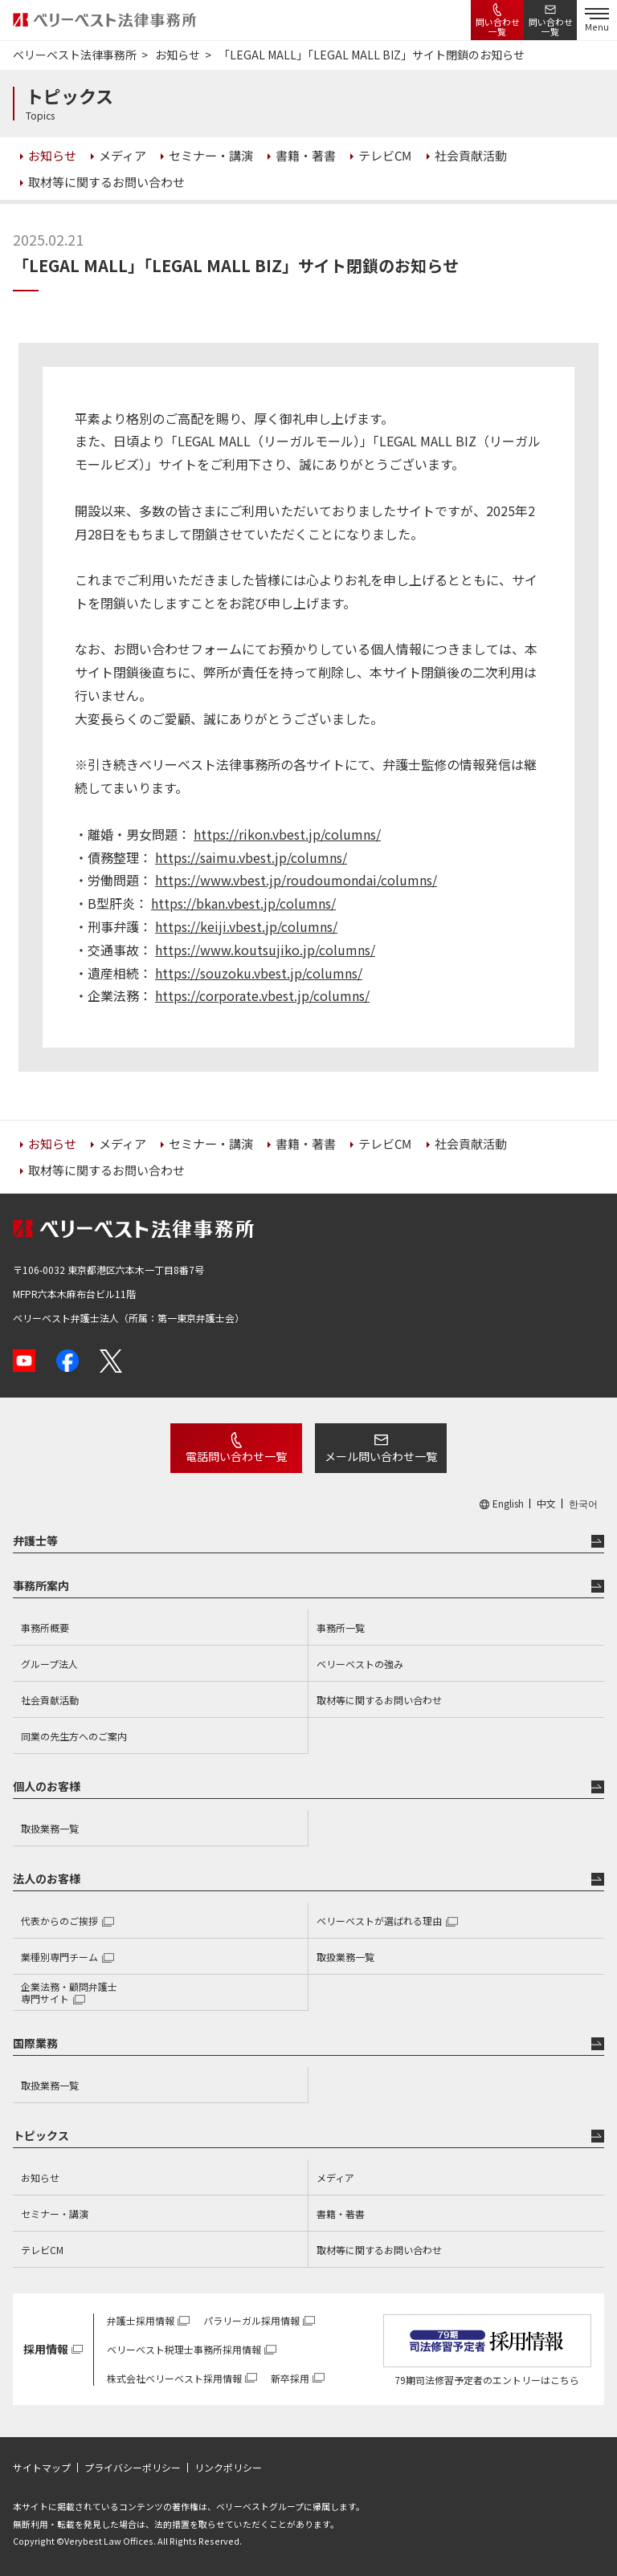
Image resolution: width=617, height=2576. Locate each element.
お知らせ (40, 2177)
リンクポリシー (228, 2467)
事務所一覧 (341, 1627)
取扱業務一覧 (50, 1828)
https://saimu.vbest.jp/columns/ (251, 857)
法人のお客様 (46, 1878)
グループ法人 (49, 1664)
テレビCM (42, 2250)
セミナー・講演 (54, 2213)
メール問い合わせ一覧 (381, 1456)
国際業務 (35, 2043)
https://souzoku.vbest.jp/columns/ (258, 973)
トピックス (41, 2135)
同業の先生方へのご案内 (74, 1736)
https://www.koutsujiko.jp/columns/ (265, 949)
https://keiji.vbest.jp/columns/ (246, 926)
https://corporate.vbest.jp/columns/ (262, 995)
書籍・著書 (341, 2213)
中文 (546, 1503)
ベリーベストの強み (360, 1664)
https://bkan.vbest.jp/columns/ (243, 903)
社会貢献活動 (50, 1700)
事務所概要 (45, 1627)
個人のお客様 (46, 1786)
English (508, 1503)
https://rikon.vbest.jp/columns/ (287, 834)
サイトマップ (42, 2467)
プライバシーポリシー (132, 2467)
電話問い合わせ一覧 (236, 1456)
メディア (335, 2177)
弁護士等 (35, 1540)
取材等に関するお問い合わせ (379, 1700)
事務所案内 (41, 1585)
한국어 (583, 1503)
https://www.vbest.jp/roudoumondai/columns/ (296, 879)
